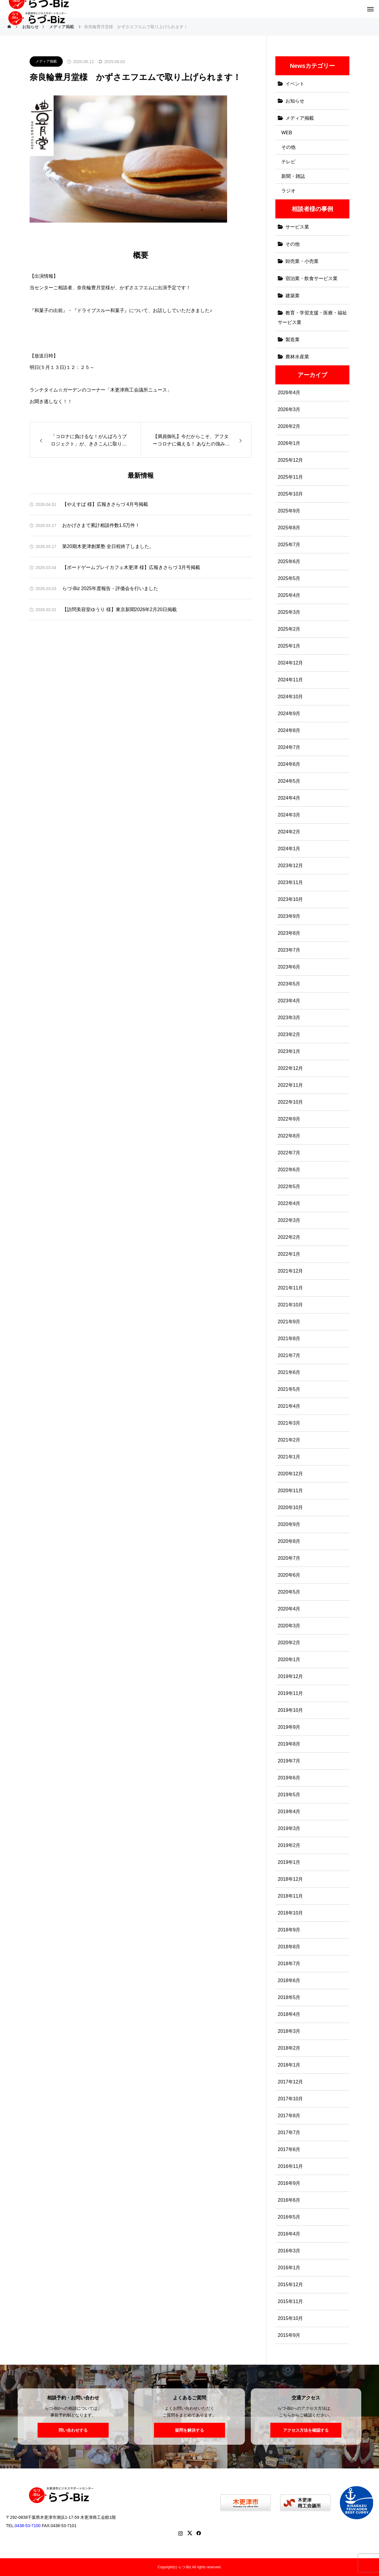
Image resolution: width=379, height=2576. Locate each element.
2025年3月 (289, 612)
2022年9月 (289, 1118)
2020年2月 (289, 1642)
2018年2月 (289, 2048)
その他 (288, 147)
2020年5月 (289, 1591)
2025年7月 (289, 544)
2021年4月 (289, 1406)
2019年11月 (290, 1693)
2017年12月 (290, 2081)
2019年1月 (289, 1862)
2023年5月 (289, 983)
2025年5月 (289, 578)
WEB (286, 132)
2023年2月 (289, 1034)
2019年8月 (289, 1743)
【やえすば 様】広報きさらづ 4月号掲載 (105, 504)
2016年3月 (289, 2250)
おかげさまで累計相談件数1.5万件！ (101, 525)
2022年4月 (289, 1203)
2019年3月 (289, 1828)
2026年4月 (289, 392)
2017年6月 (289, 2149)
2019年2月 (289, 1845)
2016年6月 (289, 2200)
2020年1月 (289, 1659)
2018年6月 (289, 1980)
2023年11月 (290, 882)
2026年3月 (289, 409)
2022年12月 (290, 1068)
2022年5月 (289, 1186)
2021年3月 (289, 1423)
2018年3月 (289, 2031)
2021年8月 (289, 1338)
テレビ (288, 161)
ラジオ (288, 190)
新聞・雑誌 (293, 176)
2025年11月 (290, 477)
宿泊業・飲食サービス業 (311, 278)
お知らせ (294, 100)
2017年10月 (290, 2098)
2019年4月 (289, 1811)
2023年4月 (289, 1000)
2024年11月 (290, 679)
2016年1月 (289, 2267)
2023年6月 (289, 966)
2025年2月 (289, 629)
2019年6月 (289, 1777)
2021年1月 (289, 1456)
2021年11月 (290, 1287)
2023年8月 (289, 933)
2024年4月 (289, 797)
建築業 (292, 295)
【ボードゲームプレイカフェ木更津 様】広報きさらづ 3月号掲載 (131, 567)
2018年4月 (289, 2014)
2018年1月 (289, 2064)
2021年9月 (289, 1321)
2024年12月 (290, 662)
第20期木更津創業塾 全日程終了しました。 (108, 546)
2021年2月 (289, 1439)
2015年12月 (290, 2284)
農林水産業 (297, 356)
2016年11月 (290, 2166)
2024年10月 (290, 696)
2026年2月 (289, 426)
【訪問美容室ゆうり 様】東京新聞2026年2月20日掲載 (119, 609)
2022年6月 (289, 1169)
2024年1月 (289, 848)
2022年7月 (289, 1152)
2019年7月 (289, 1760)
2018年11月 (290, 1896)
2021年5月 (289, 1389)
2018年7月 (289, 1963)
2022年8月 (289, 1135)
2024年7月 (289, 747)
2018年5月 (289, 1997)
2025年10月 (290, 493)
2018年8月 (289, 1946)
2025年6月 (289, 561)
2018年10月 (290, 1912)
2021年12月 (290, 1270)
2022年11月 (290, 1085)
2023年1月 (289, 1051)
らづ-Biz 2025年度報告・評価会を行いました (110, 588)
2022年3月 (289, 1220)
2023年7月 (289, 950)
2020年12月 (290, 1473)
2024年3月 (289, 814)
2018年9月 (289, 1929)
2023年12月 (290, 865)
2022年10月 (290, 1102)
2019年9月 (289, 1727)
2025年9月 (289, 510)
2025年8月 (289, 527)
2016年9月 (289, 2183)
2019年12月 (290, 1676)
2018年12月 (290, 1879)
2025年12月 (290, 460)
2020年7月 (289, 1558)
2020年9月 (289, 1524)
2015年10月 (290, 2318)
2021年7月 (289, 1355)
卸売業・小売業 (302, 261)
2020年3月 (289, 1625)
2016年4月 (289, 2233)
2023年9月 (289, 916)
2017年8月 (289, 2115)
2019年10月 (290, 1710)
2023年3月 (289, 1017)
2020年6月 (289, 1575)
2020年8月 (289, 1541)
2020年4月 (289, 1608)
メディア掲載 (46, 61)
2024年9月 (289, 713)
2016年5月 (289, 2216)
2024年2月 (289, 831)
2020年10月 (290, 1507)
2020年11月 (290, 1490)
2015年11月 (290, 2301)
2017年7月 (289, 2132)
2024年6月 (289, 764)
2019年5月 (289, 1794)
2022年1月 (289, 1254)
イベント (294, 83)
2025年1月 (289, 645)
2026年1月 (289, 443)
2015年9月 (289, 2335)
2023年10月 (290, 899)
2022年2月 (289, 1237)
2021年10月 (290, 1304)
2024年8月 (289, 730)
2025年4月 (289, 595)
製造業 (292, 339)
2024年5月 (289, 781)
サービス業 (297, 226)
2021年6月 (289, 1372)
